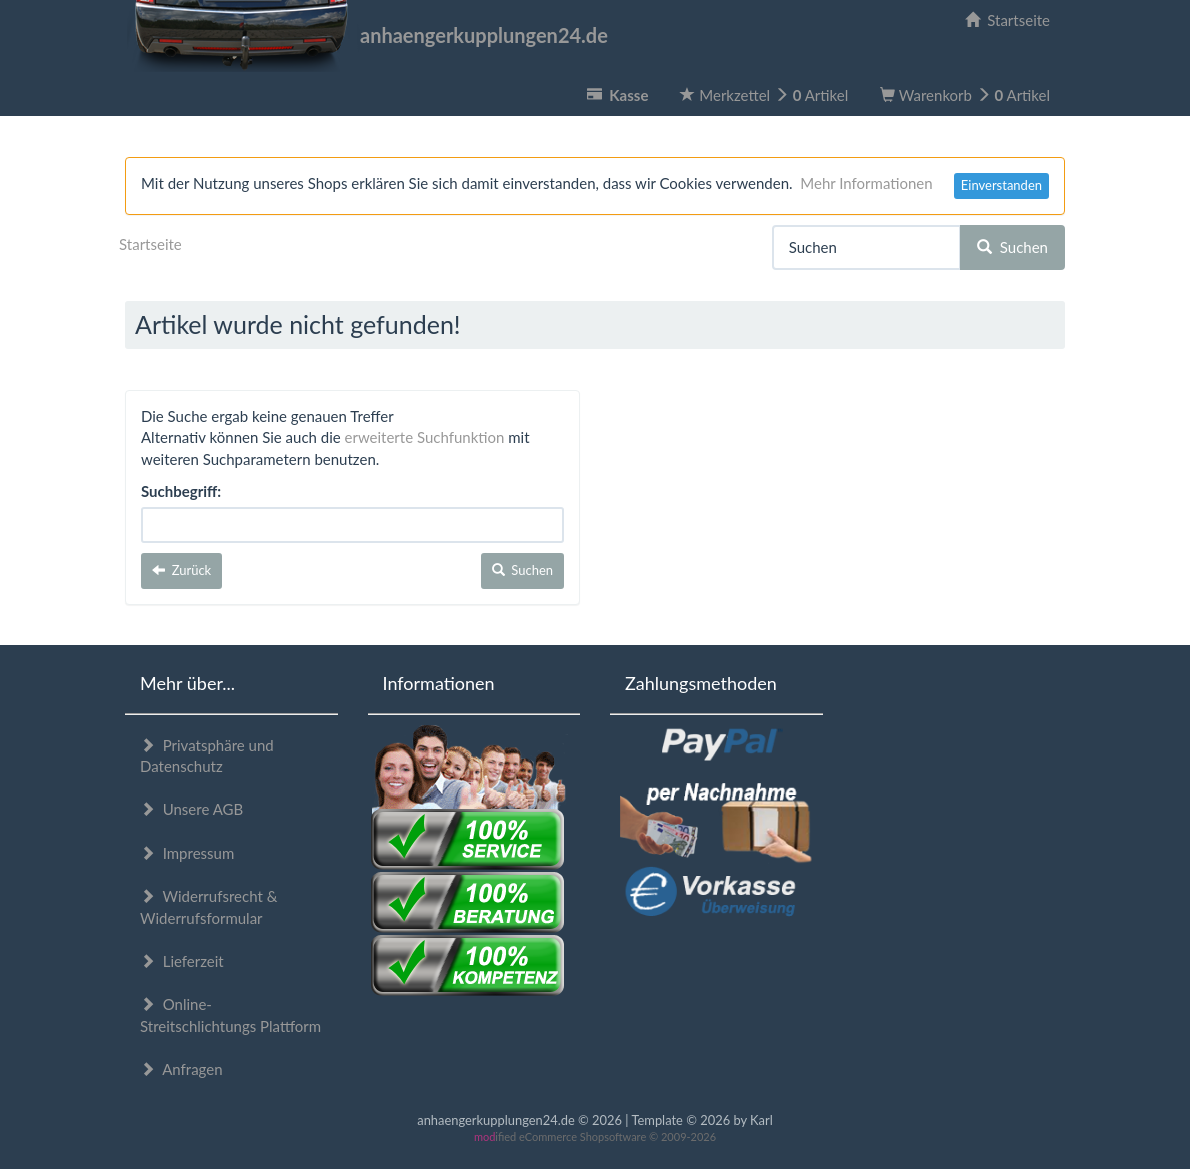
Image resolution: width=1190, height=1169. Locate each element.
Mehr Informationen (866, 183)
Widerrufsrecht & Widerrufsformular (208, 906)
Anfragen (181, 1069)
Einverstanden (1001, 185)
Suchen (1012, 247)
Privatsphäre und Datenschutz (207, 755)
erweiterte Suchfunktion (425, 437)
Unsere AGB (191, 809)
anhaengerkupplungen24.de (366, 35)
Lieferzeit (182, 961)
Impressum (187, 853)
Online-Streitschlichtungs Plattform (230, 1014)
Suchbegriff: (181, 491)
